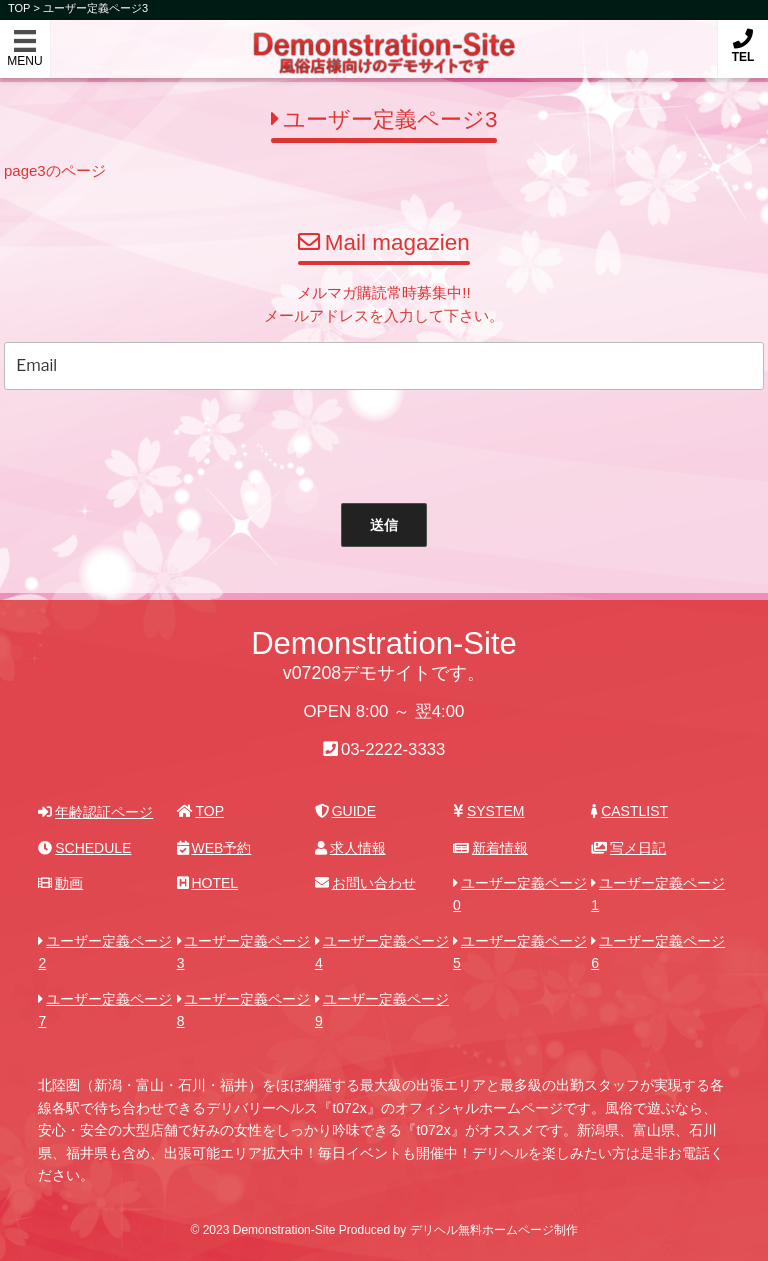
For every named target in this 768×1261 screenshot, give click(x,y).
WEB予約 (214, 848)
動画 (60, 883)
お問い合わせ (365, 883)
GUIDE (345, 811)
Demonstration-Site (384, 38)
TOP (200, 811)
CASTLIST (629, 811)
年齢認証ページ (95, 812)
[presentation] (366, 442)
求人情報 (350, 848)
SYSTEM (488, 811)
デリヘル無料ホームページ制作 (494, 1230)
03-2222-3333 (393, 749)
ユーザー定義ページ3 (95, 8)
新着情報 (490, 848)
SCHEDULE (84, 848)
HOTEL (207, 883)
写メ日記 (628, 848)
